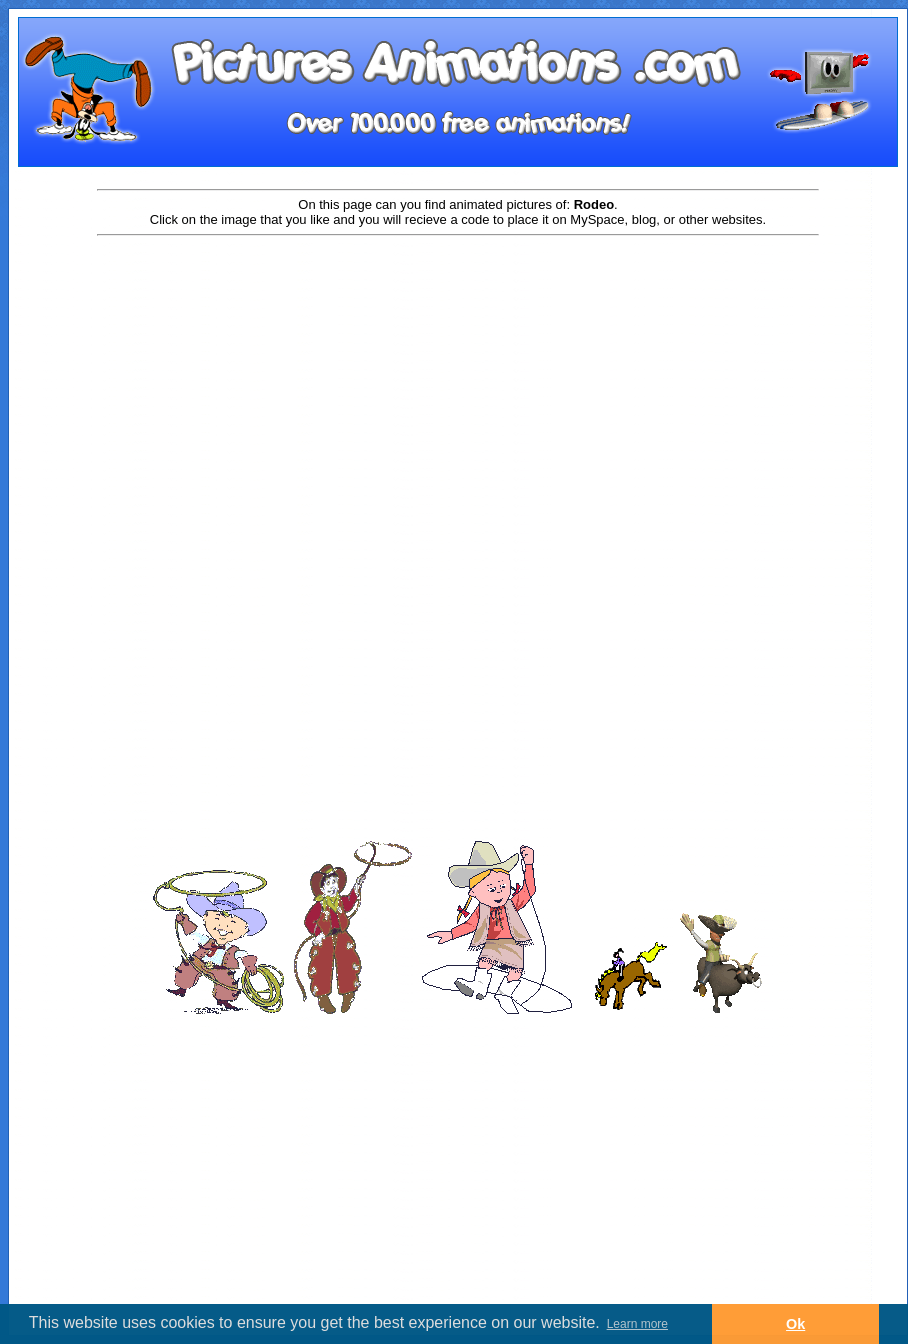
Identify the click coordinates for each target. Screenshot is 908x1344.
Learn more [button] (637, 1324)
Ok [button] (795, 1324)
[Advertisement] (458, 397)
